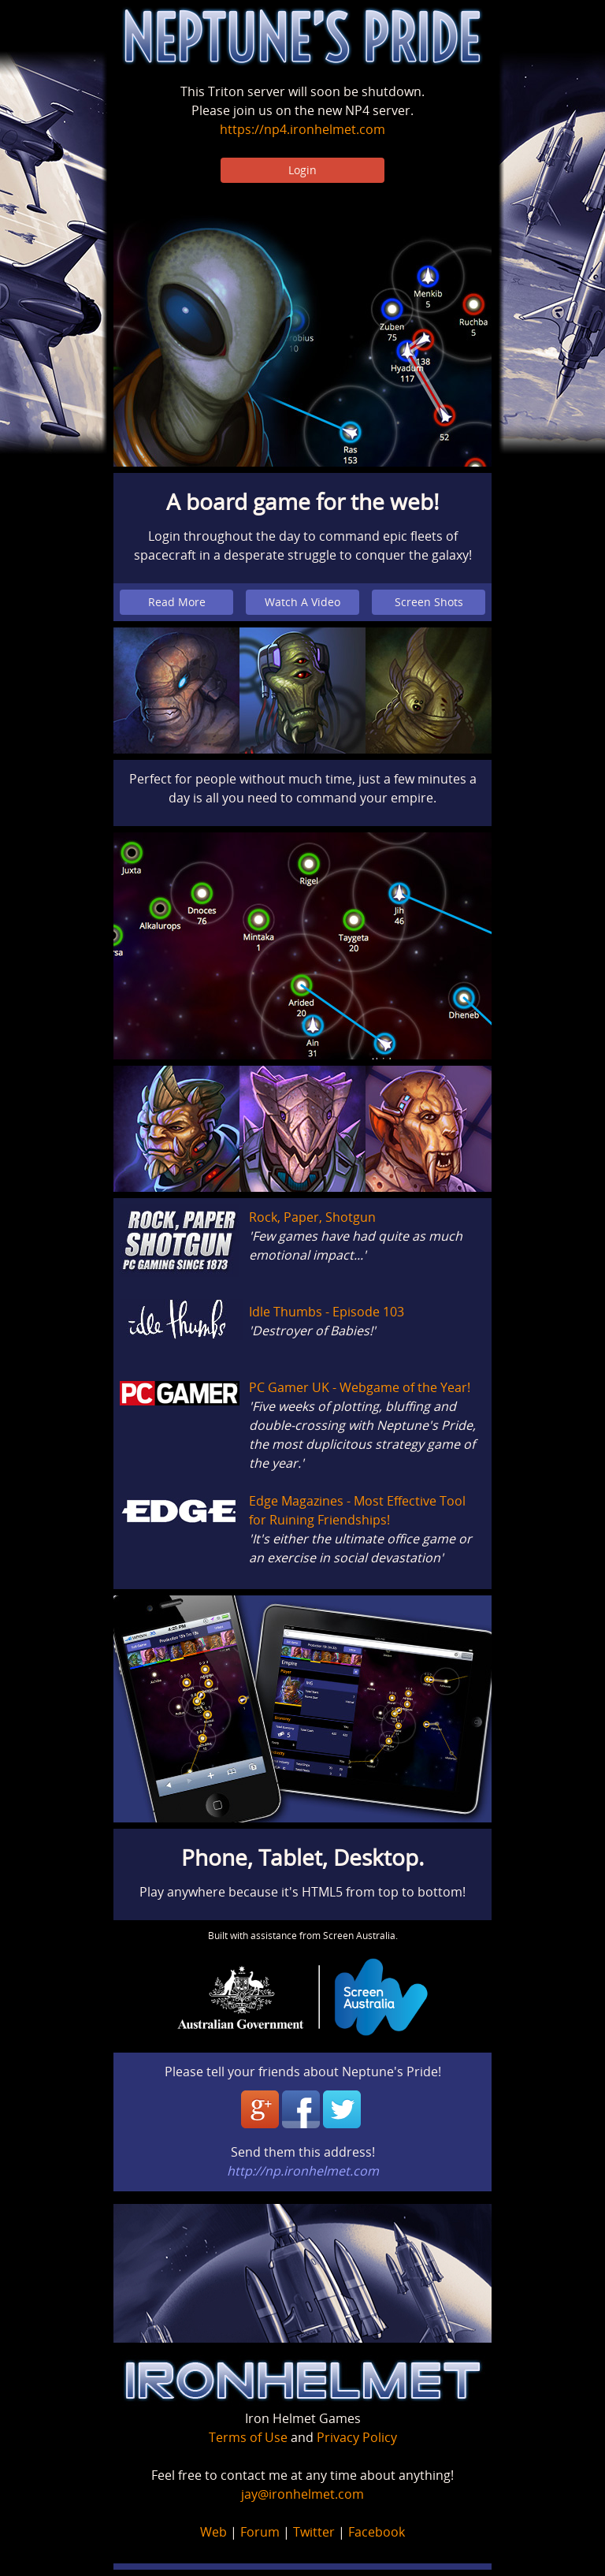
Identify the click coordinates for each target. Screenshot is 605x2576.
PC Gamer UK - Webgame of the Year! (359, 1387)
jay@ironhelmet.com (302, 2494)
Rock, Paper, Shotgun (312, 1217)
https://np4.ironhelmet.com (302, 129)
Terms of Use (248, 2437)
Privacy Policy (357, 2437)
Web (213, 2532)
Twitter (314, 2532)
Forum (260, 2532)
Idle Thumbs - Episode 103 (326, 1311)
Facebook (376, 2532)
